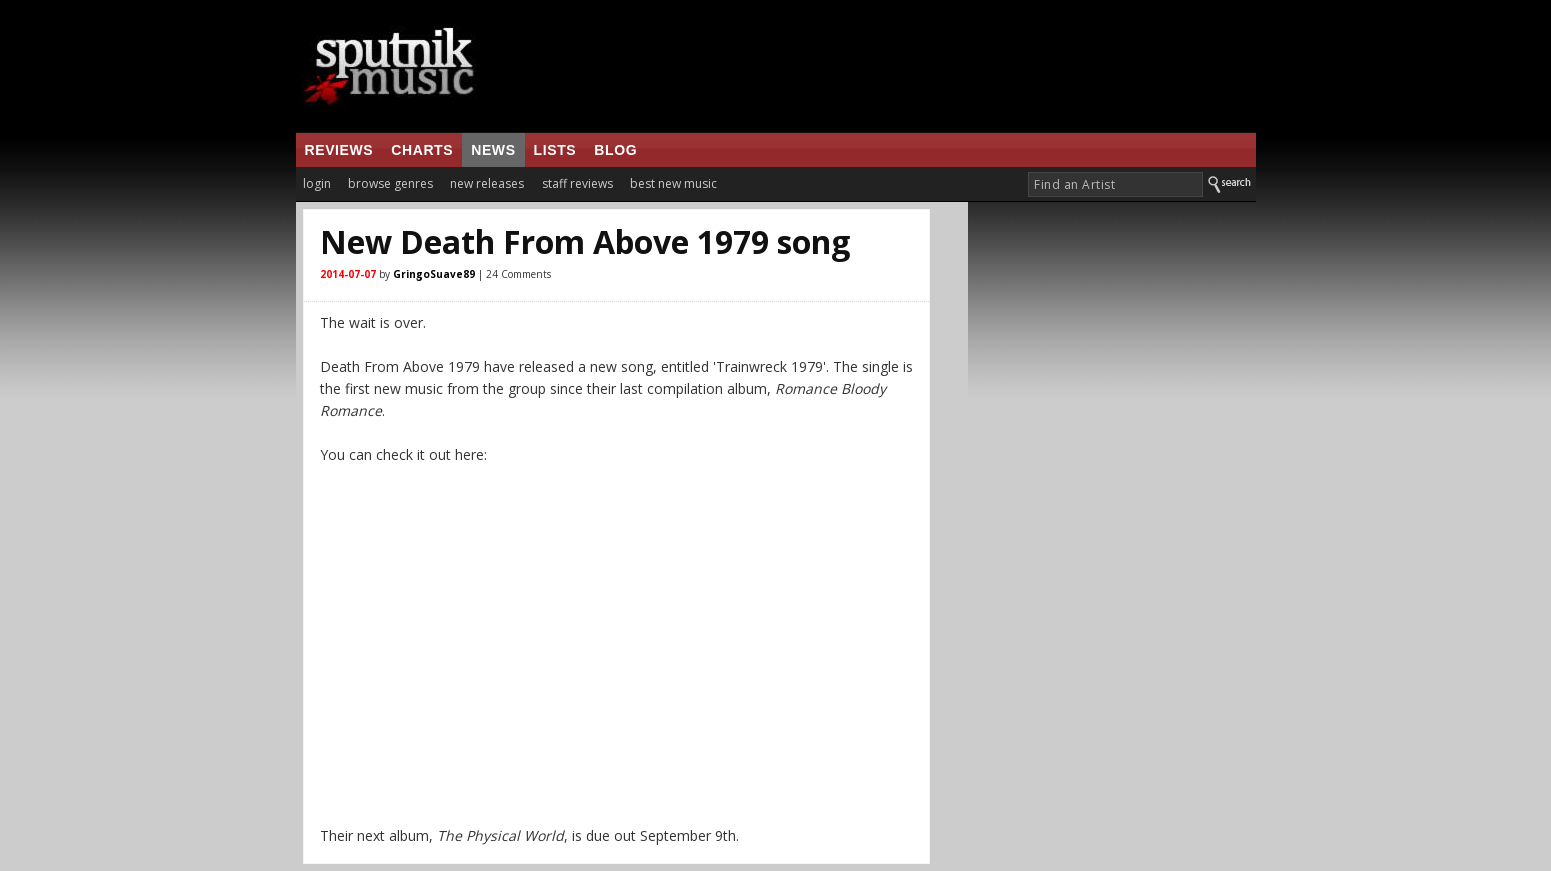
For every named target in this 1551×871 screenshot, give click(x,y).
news (493, 150)
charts (422, 150)
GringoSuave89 (434, 274)
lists (555, 150)
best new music (673, 183)
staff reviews (577, 183)
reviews (339, 150)
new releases (487, 183)
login (317, 183)
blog (615, 150)
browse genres (390, 183)
